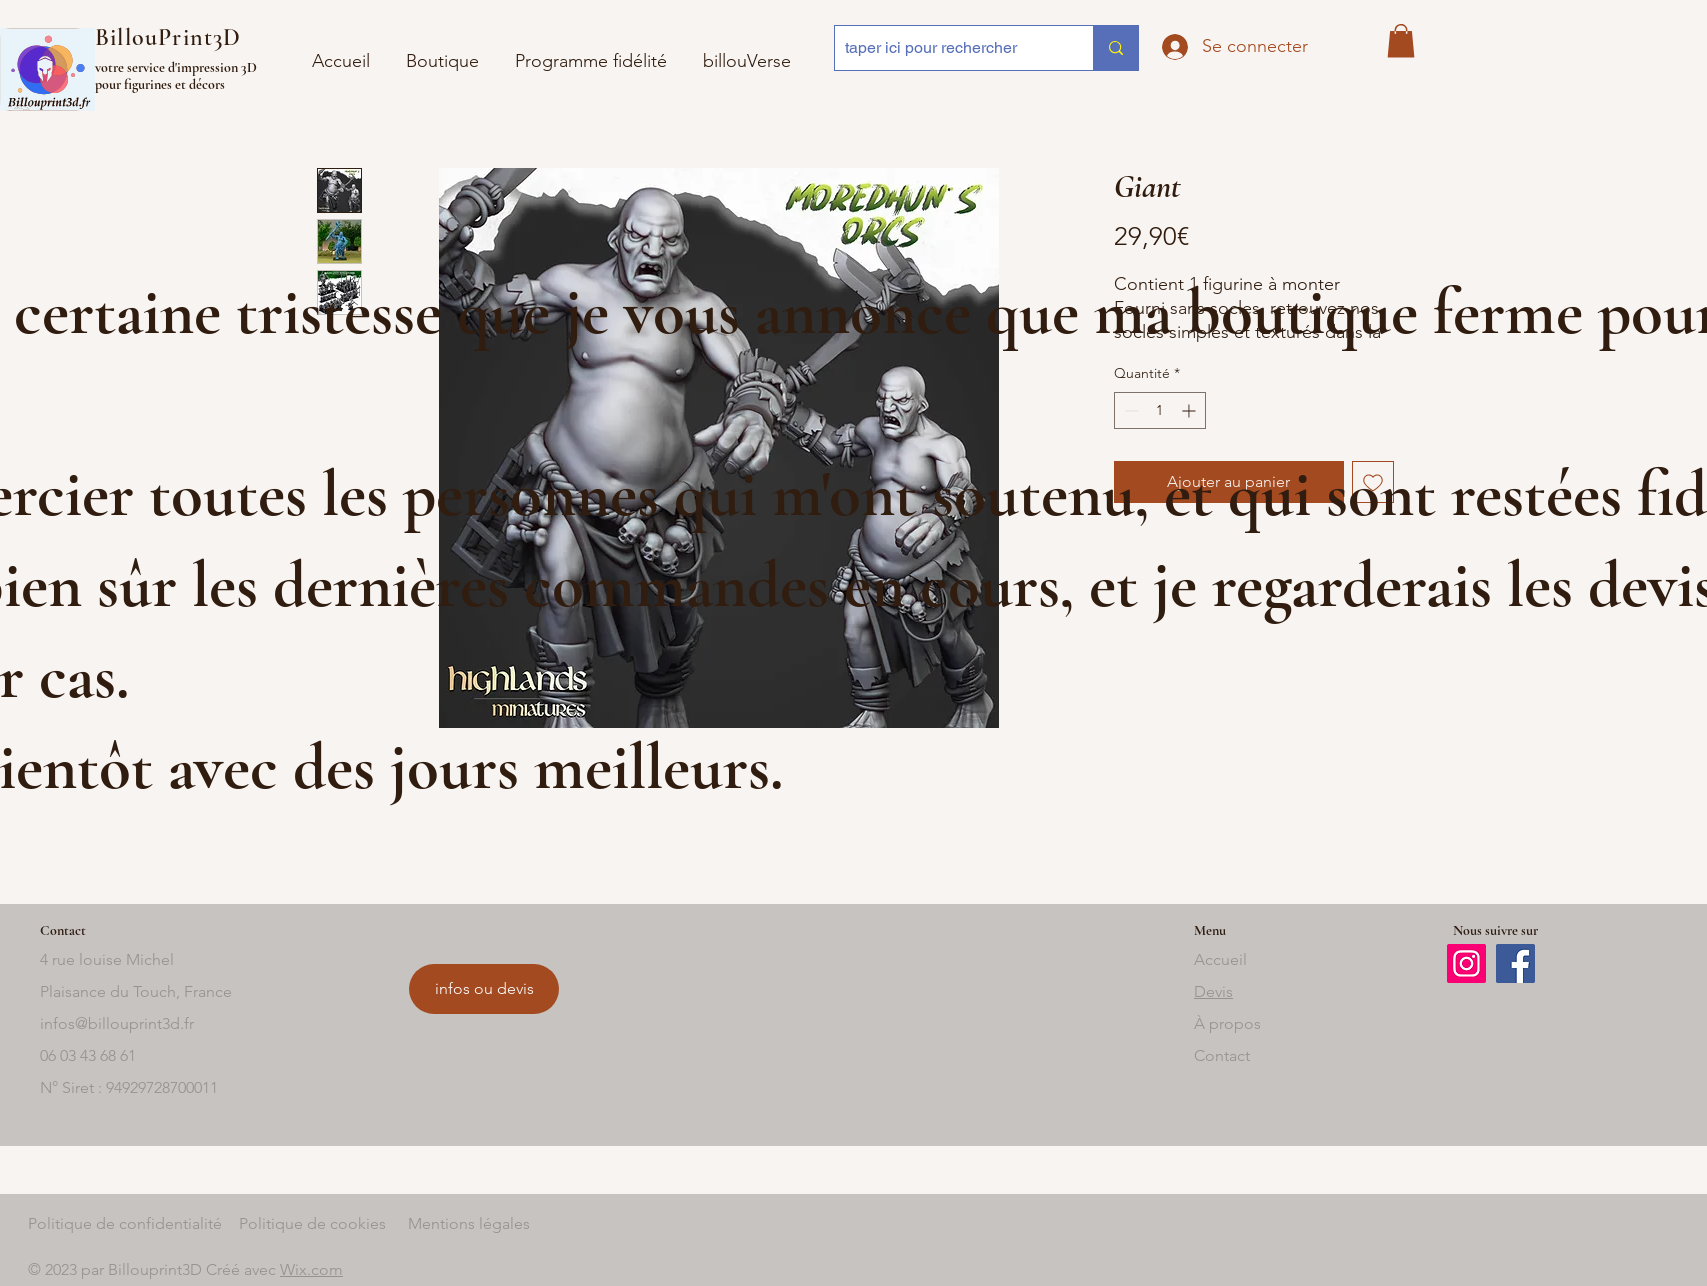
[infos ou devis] (484, 989)
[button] (747, 52)
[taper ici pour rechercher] (948, 48)
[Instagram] (1466, 963)
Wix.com (311, 1269)
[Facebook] (1515, 963)
